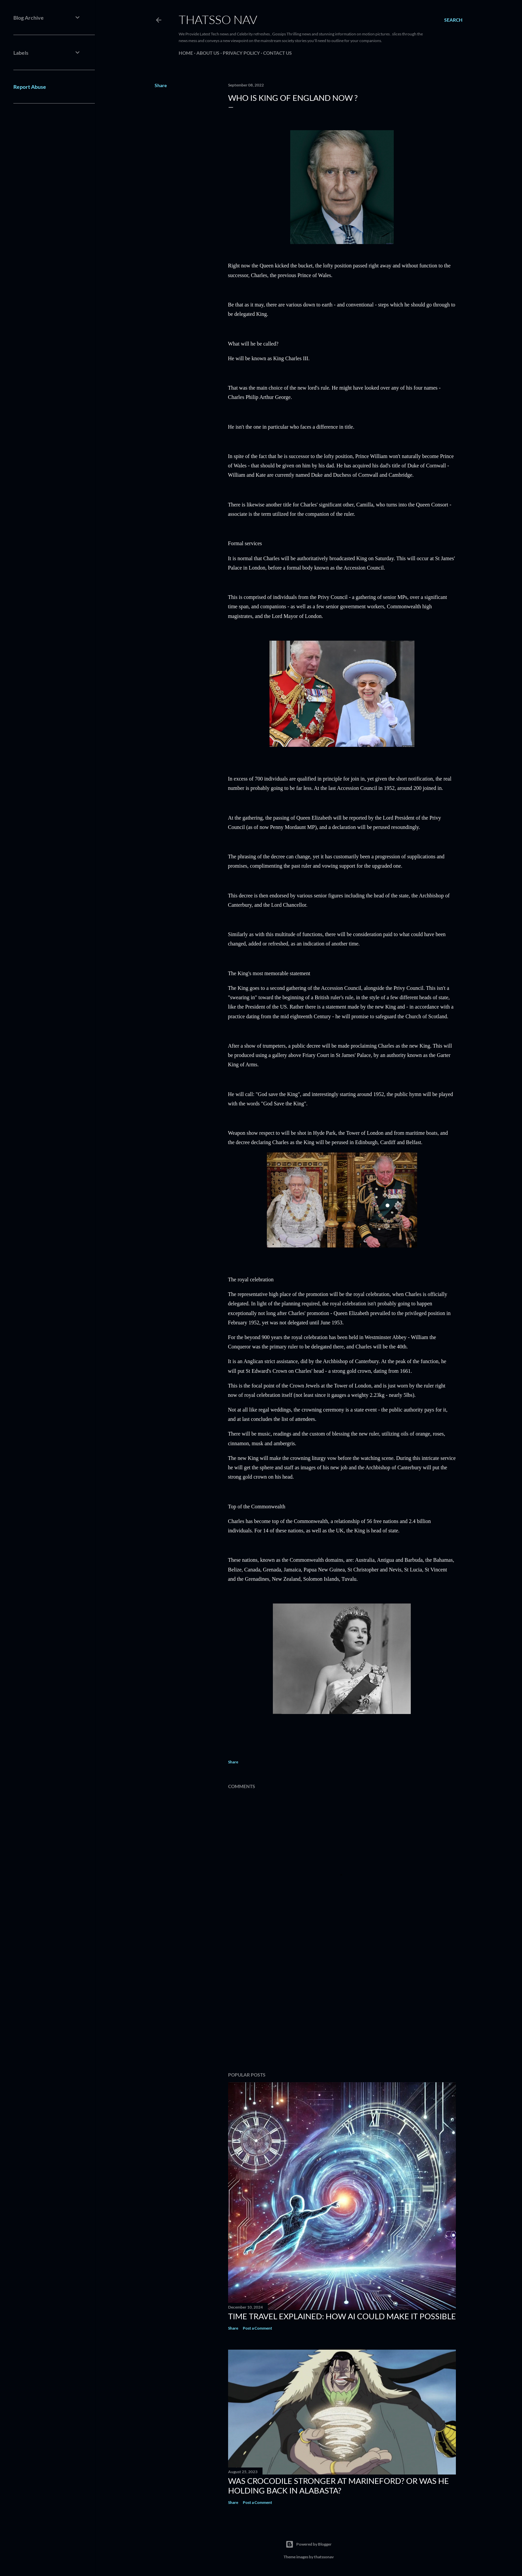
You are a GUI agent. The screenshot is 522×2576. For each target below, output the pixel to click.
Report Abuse (29, 86)
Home (186, 53)
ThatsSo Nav (218, 19)
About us (207, 53)
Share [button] (161, 85)
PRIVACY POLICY (241, 53)
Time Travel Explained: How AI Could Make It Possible (342, 2316)
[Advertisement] (342, 2008)
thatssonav (324, 2556)
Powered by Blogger (309, 2544)
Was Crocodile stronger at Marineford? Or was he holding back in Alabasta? (338, 2485)
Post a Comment (257, 2328)
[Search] (453, 20)
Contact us (277, 53)
